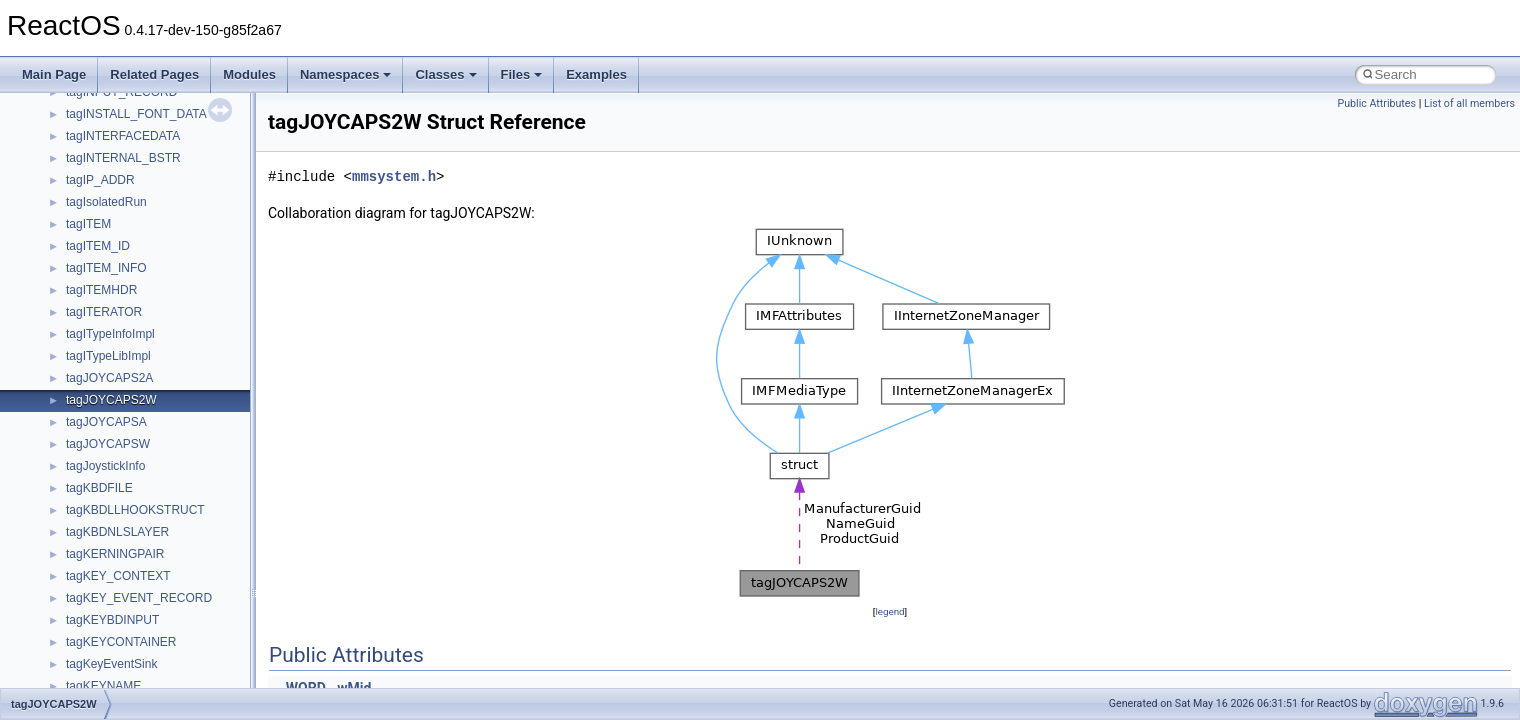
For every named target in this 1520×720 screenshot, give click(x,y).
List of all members (1469, 103)
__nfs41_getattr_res (119, 126)
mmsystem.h (394, 176)
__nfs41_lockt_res (114, 302)
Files (522, 74)
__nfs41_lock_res (113, 236)
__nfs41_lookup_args (123, 368)
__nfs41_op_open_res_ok (135, 544)
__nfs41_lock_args (116, 214)
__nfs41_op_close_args (129, 456)
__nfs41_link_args (114, 170)
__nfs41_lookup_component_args (156, 390)
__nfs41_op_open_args (129, 500)
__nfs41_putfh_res (115, 676)
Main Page (54, 74)
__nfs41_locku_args (119, 324)
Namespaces (346, 74)
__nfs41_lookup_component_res (153, 412)
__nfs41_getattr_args (122, 104)
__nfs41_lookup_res (120, 434)
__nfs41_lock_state (117, 258)
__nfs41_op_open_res (125, 522)
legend (889, 611)
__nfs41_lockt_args (118, 280)
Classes (445, 74)
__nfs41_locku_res (116, 346)
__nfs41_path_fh (110, 632)
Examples (596, 74)
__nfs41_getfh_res (115, 148)
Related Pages (154, 74)
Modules (249, 74)
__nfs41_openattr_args (127, 588)
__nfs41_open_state (120, 566)
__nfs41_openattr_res (124, 610)
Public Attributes (1376, 103)
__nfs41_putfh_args (119, 654)
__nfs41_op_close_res (126, 478)
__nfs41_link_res (111, 192)
